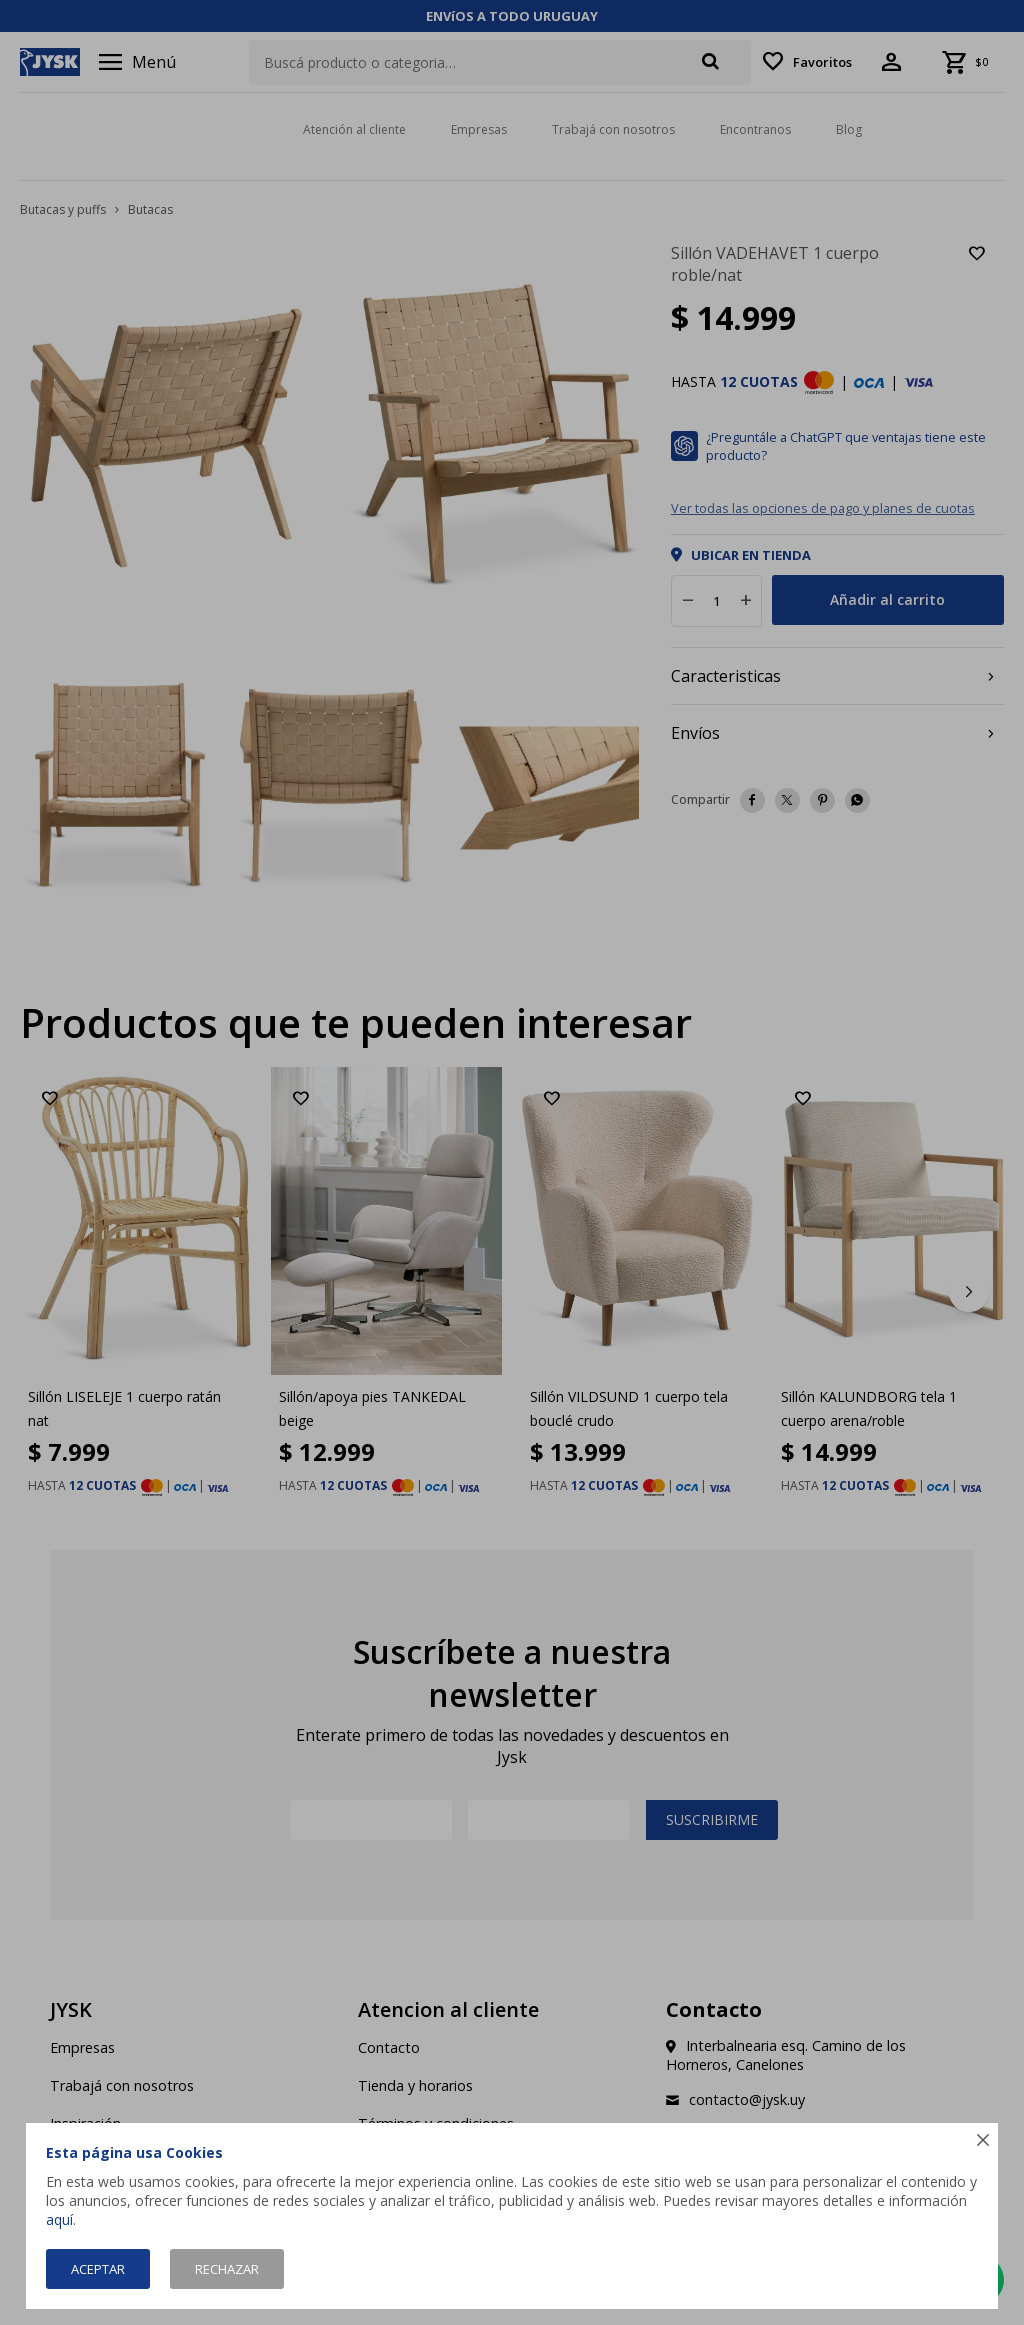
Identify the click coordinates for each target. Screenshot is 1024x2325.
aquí (59, 2219)
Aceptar (98, 2269)
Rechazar (227, 2269)
